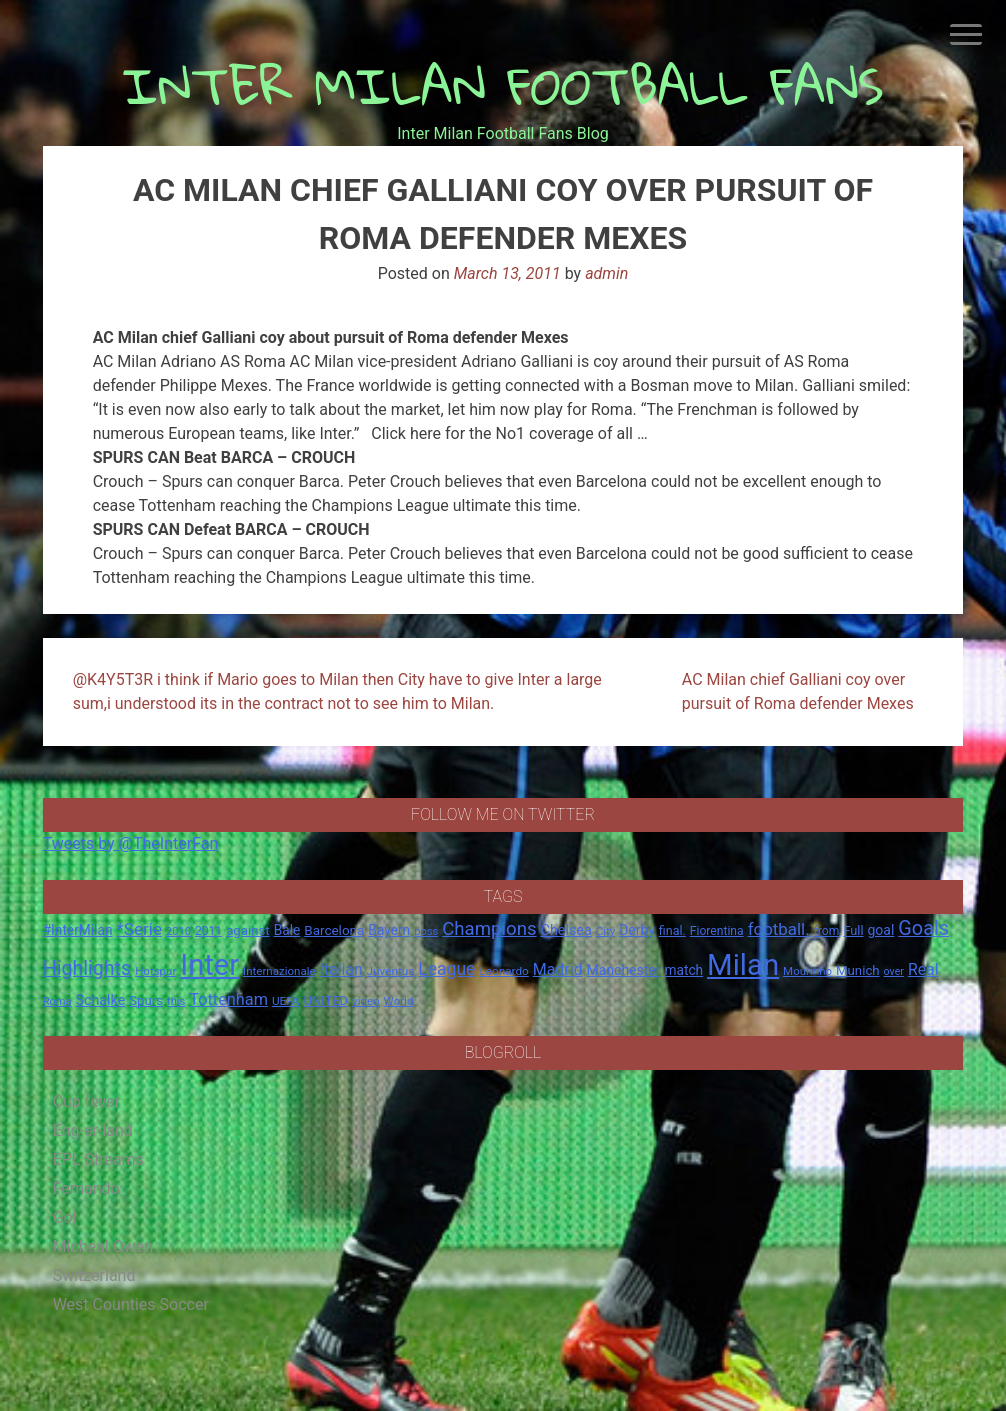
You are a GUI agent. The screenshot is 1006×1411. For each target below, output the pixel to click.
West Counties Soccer (131, 1304)
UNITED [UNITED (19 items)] (325, 1000)
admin (606, 273)
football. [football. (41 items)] (779, 929)
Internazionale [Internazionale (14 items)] (279, 971)
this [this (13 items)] (176, 1001)
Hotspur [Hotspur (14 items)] (155, 971)
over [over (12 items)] (894, 971)
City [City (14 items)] (606, 931)
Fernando (86, 1188)
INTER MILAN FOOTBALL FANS (503, 85)
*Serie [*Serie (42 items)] (138, 929)
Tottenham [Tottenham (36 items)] (228, 999)
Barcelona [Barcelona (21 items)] (334, 930)
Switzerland (94, 1275)
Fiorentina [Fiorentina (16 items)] (717, 931)
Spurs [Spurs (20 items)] (146, 1000)
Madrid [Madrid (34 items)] (558, 969)
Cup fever (87, 1101)
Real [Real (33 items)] (923, 969)
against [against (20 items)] (248, 930)
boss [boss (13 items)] (426, 931)
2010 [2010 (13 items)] (178, 931)
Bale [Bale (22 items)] (287, 930)
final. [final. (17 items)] (672, 930)
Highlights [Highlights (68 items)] (87, 968)
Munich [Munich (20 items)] (858, 970)
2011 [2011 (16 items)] (208, 931)
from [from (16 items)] (827, 931)
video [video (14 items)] (366, 1001)
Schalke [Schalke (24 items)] (101, 1000)
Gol (65, 1217)
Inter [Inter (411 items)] (209, 965)
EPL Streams (98, 1159)
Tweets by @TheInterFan (131, 843)
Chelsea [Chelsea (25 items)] (566, 930)
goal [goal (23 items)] (881, 930)
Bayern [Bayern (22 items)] (389, 930)
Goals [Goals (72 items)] (923, 928)
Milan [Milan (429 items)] (743, 965)
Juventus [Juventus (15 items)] (391, 971)
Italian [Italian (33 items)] (341, 969)
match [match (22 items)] (683, 970)
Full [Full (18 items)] (853, 930)
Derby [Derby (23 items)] (637, 930)
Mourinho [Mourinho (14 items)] (807, 971)
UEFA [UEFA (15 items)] (286, 1001)
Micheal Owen (103, 1246)
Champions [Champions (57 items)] (489, 929)
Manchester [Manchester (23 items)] (624, 970)
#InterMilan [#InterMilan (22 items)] (78, 930)
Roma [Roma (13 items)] (57, 1001)
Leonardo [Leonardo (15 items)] (503, 971)
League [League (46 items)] (446, 969)
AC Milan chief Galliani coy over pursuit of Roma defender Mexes (798, 691)
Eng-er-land (93, 1130)
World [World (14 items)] (399, 1001)
